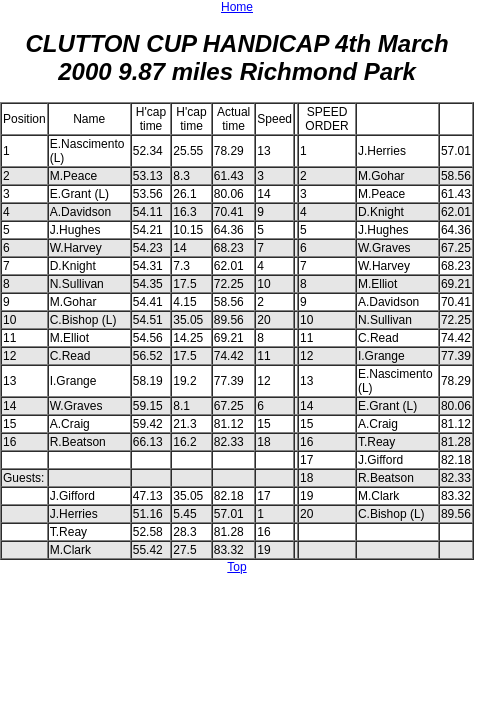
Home (237, 7)
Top (236, 567)
